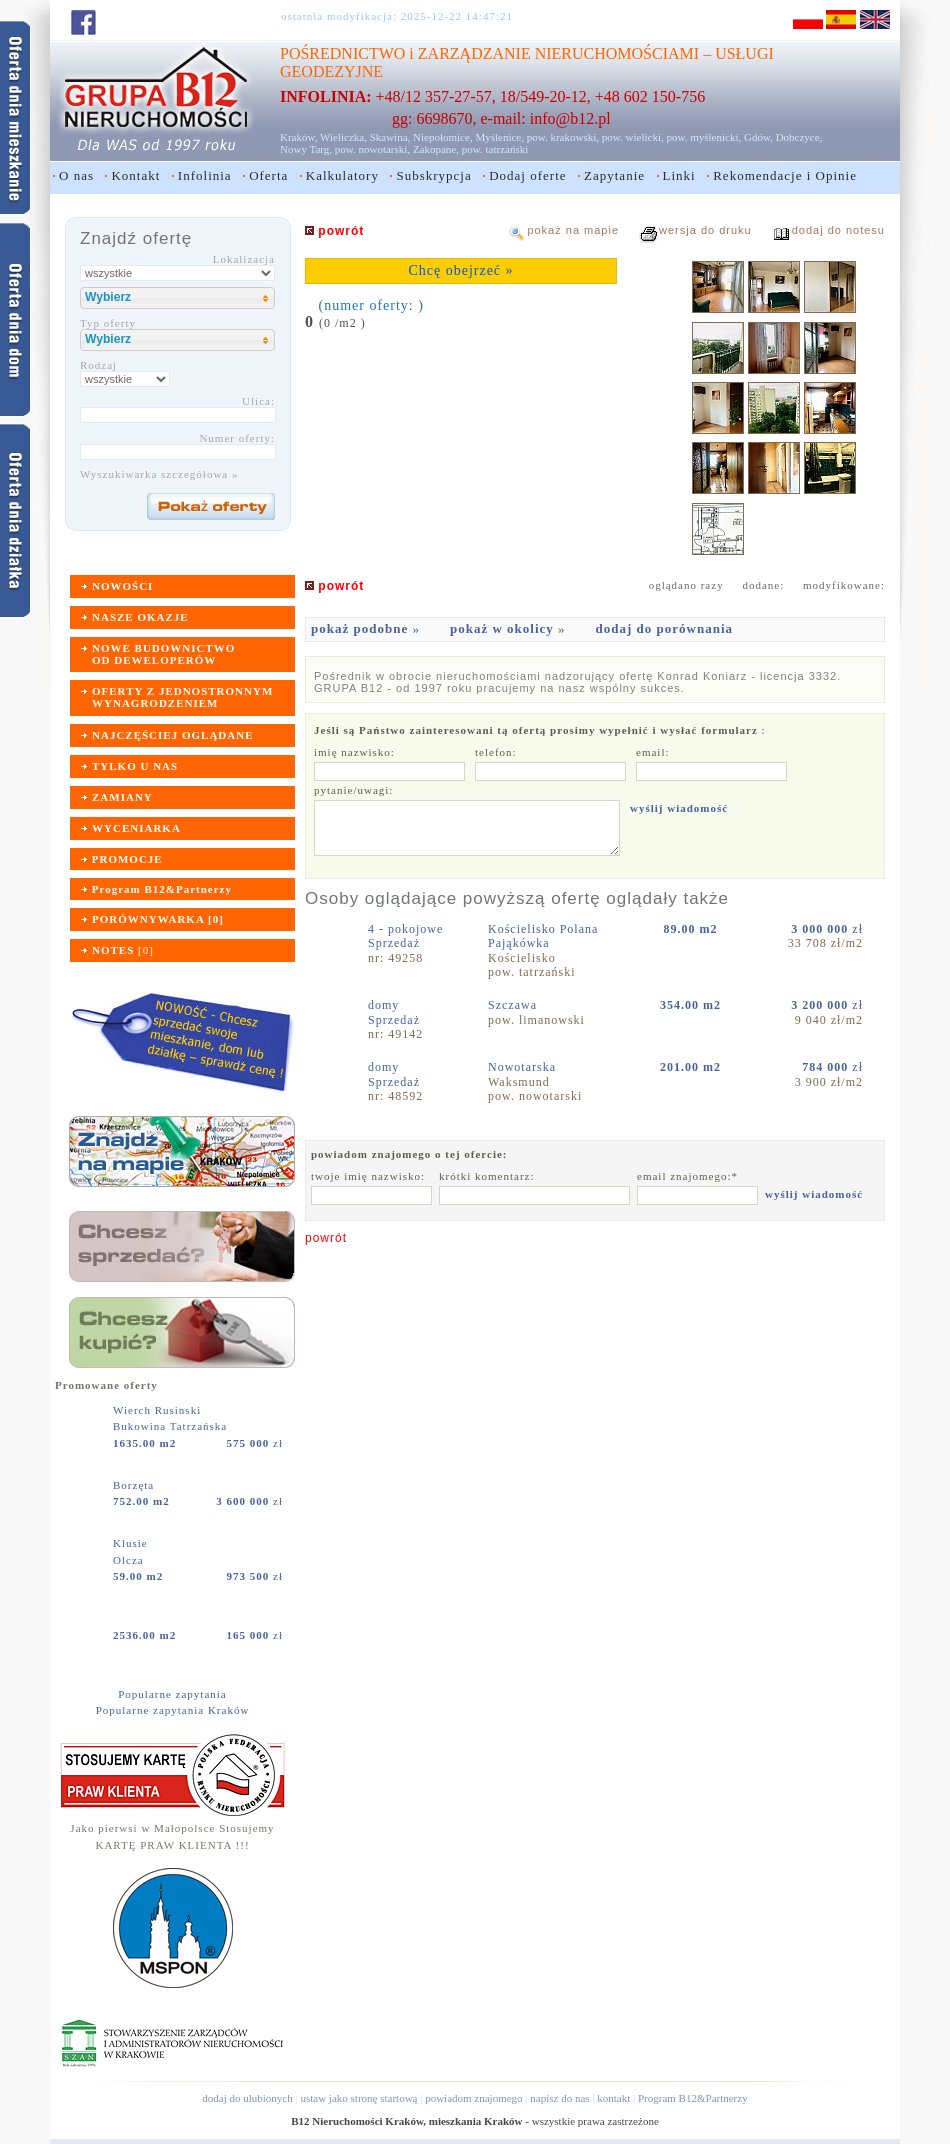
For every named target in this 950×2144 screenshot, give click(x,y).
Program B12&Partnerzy (693, 2098)
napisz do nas (559, 2098)
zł (255, 1443)
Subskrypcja (433, 175)
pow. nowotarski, (372, 149)
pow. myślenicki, (703, 137)
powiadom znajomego (473, 2098)
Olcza (128, 1560)
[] (123, 950)
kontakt (613, 2098)
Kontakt (135, 175)
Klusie (132, 1543)
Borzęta (135, 1485)
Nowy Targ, (306, 149)
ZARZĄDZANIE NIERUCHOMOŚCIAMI (558, 53)
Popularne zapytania (172, 1694)
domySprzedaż (394, 1012)
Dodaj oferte (527, 175)
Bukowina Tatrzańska (170, 1426)
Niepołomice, (443, 137)
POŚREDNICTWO (342, 53)
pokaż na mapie (573, 230)
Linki (679, 175)
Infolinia (205, 175)
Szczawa (514, 1005)
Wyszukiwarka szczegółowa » (159, 474)
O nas (76, 175)
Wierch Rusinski (159, 1410)
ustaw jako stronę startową (358, 2098)
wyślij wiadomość (679, 808)
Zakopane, (436, 149)
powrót (326, 1238)
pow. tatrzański (495, 149)
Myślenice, (499, 137)
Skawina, (390, 137)
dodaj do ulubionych (247, 2098)
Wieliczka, (343, 137)
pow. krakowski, (563, 137)
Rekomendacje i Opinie (785, 175)
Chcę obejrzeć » (460, 270)
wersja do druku (705, 230)
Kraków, (298, 137)
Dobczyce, (799, 137)
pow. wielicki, (633, 137)
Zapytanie (614, 175)
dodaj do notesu (838, 230)
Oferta (268, 175)
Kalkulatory (342, 175)
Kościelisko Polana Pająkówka (543, 936)
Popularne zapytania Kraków (173, 1710)
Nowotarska (524, 1067)
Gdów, (758, 137)
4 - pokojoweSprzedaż (405, 936)
